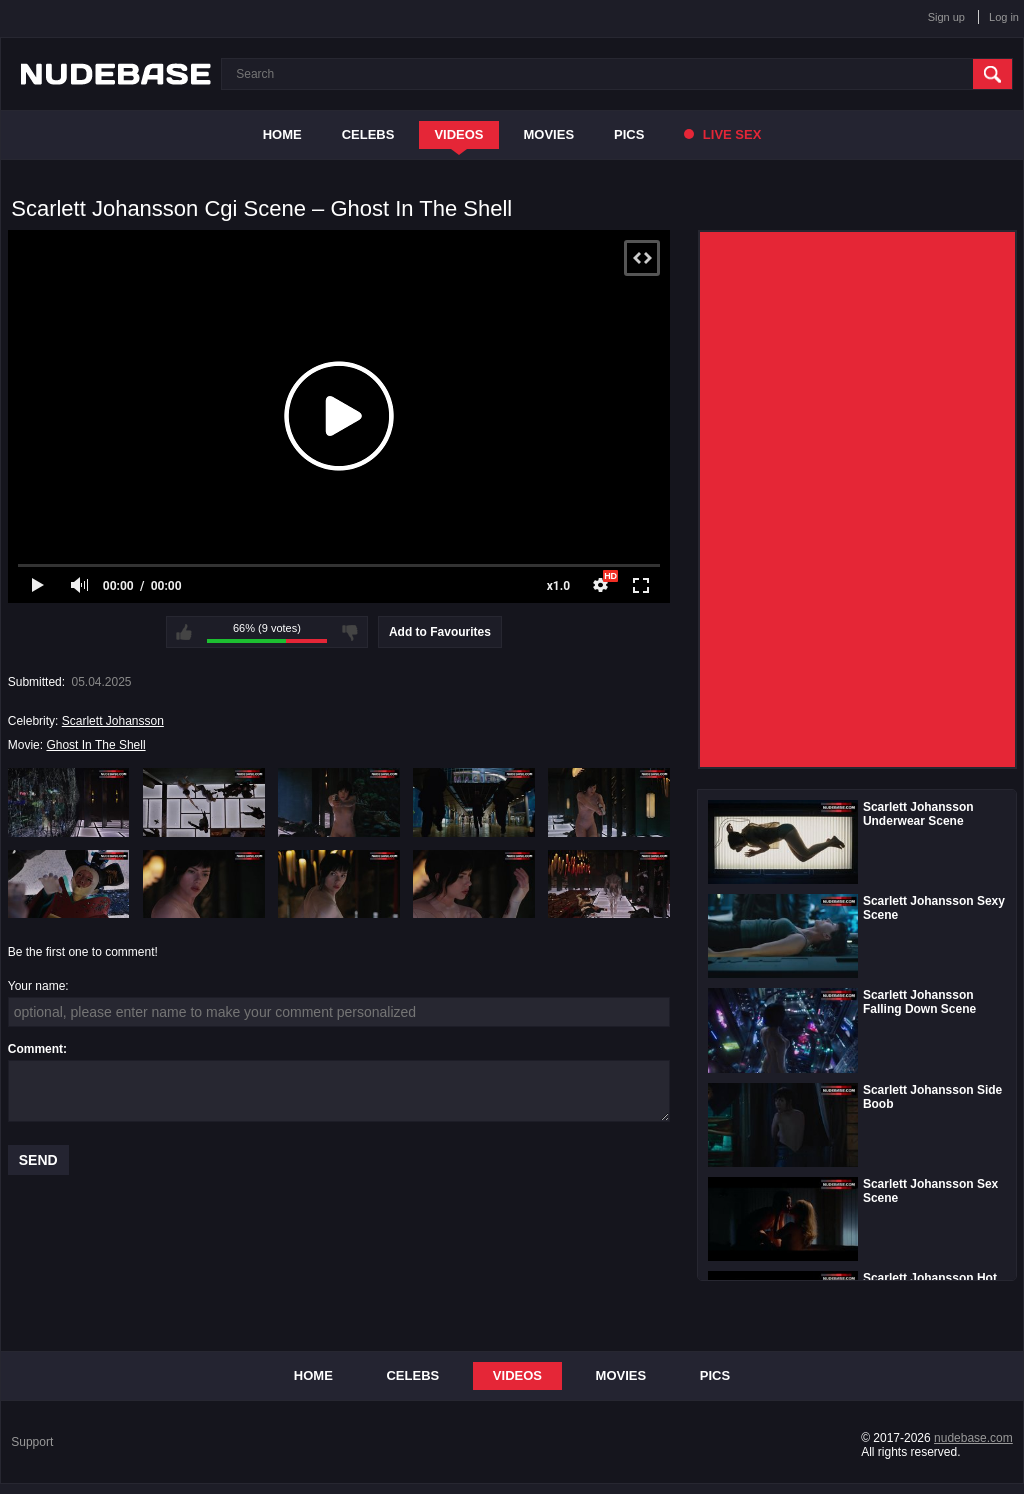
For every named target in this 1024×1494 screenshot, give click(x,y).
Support (32, 1442)
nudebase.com (973, 1438)
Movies (549, 134)
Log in (1004, 17)
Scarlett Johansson (113, 721)
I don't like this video (350, 632)
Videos (458, 134)
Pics (629, 134)
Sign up (946, 17)
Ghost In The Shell (95, 745)
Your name (37, 986)
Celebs (368, 134)
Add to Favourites (440, 632)
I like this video (184, 632)
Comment (35, 1049)
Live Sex (722, 134)
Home (282, 134)
